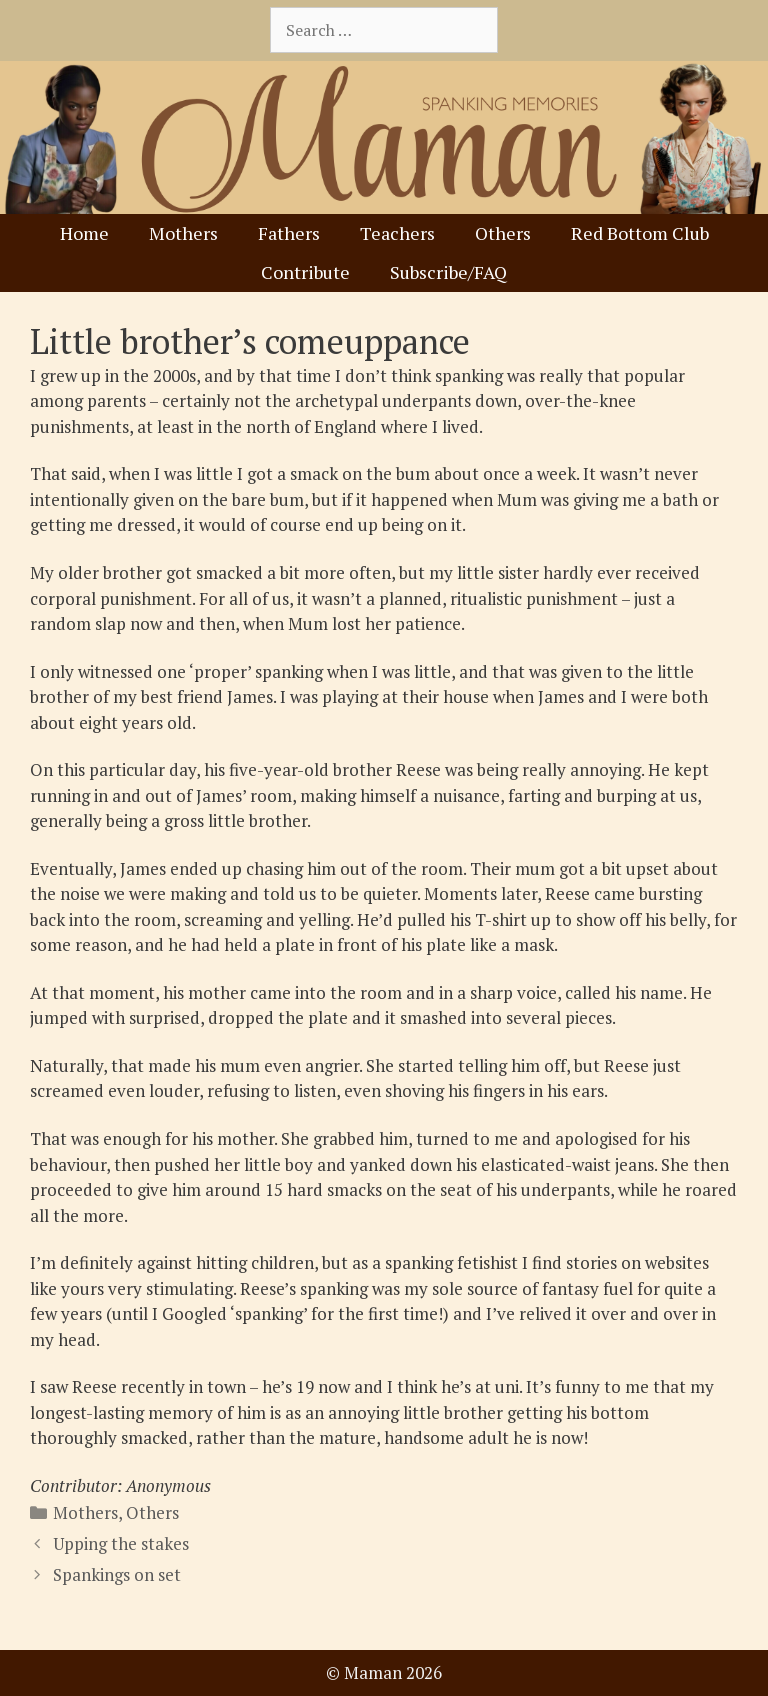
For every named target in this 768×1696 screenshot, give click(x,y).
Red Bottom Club (640, 233)
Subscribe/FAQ (448, 272)
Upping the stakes (121, 1543)
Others (503, 233)
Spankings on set (117, 1574)
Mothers (183, 233)
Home (84, 233)
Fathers (289, 233)
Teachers (397, 233)
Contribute (305, 272)
